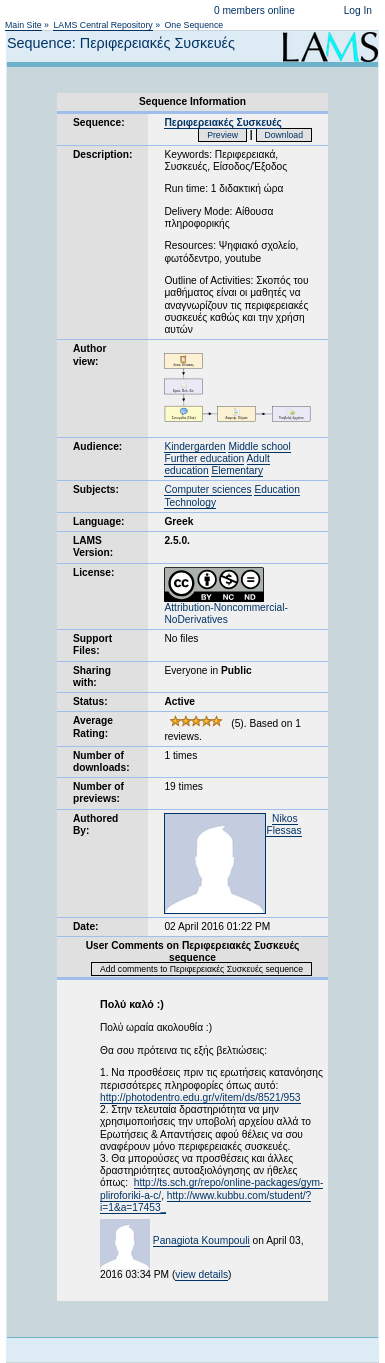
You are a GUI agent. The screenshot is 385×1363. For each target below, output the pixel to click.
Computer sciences (207, 489)
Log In (358, 10)
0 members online (254, 10)
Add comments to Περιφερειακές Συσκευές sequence (201, 969)
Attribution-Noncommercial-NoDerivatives (225, 609)
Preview (222, 135)
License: (93, 572)
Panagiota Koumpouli (201, 1240)
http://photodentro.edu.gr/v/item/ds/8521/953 (200, 1097)
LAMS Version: (93, 546)
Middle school (259, 446)
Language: (99, 521)
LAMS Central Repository (102, 25)
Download (284, 135)
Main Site (23, 25)
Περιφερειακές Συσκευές (222, 122)
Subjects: (96, 489)
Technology (190, 502)
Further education (204, 458)
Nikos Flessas (283, 824)
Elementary (237, 470)
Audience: (97, 446)
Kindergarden (194, 446)
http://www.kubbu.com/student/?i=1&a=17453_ (205, 1201)
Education (276, 489)
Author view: (89, 354)
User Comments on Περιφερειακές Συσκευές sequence (193, 951)
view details (201, 1274)
